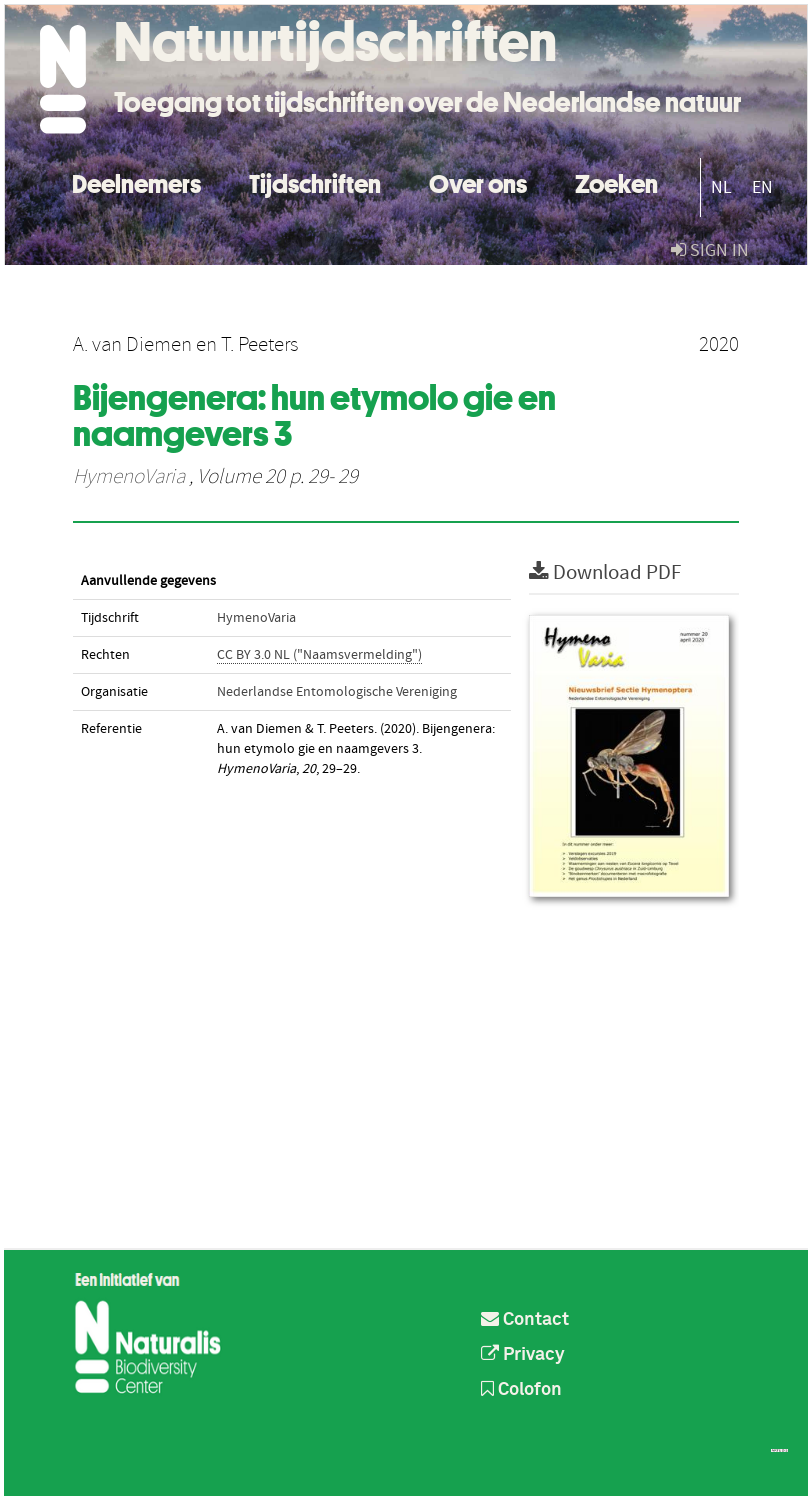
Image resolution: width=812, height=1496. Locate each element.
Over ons (478, 181)
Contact (525, 1320)
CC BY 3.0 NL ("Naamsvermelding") (319, 655)
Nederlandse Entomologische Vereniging (337, 692)
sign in (710, 250)
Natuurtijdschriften (335, 42)
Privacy (523, 1355)
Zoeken (616, 181)
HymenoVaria (129, 477)
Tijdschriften (315, 181)
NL (721, 187)
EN (762, 187)
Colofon (521, 1390)
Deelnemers (136, 181)
